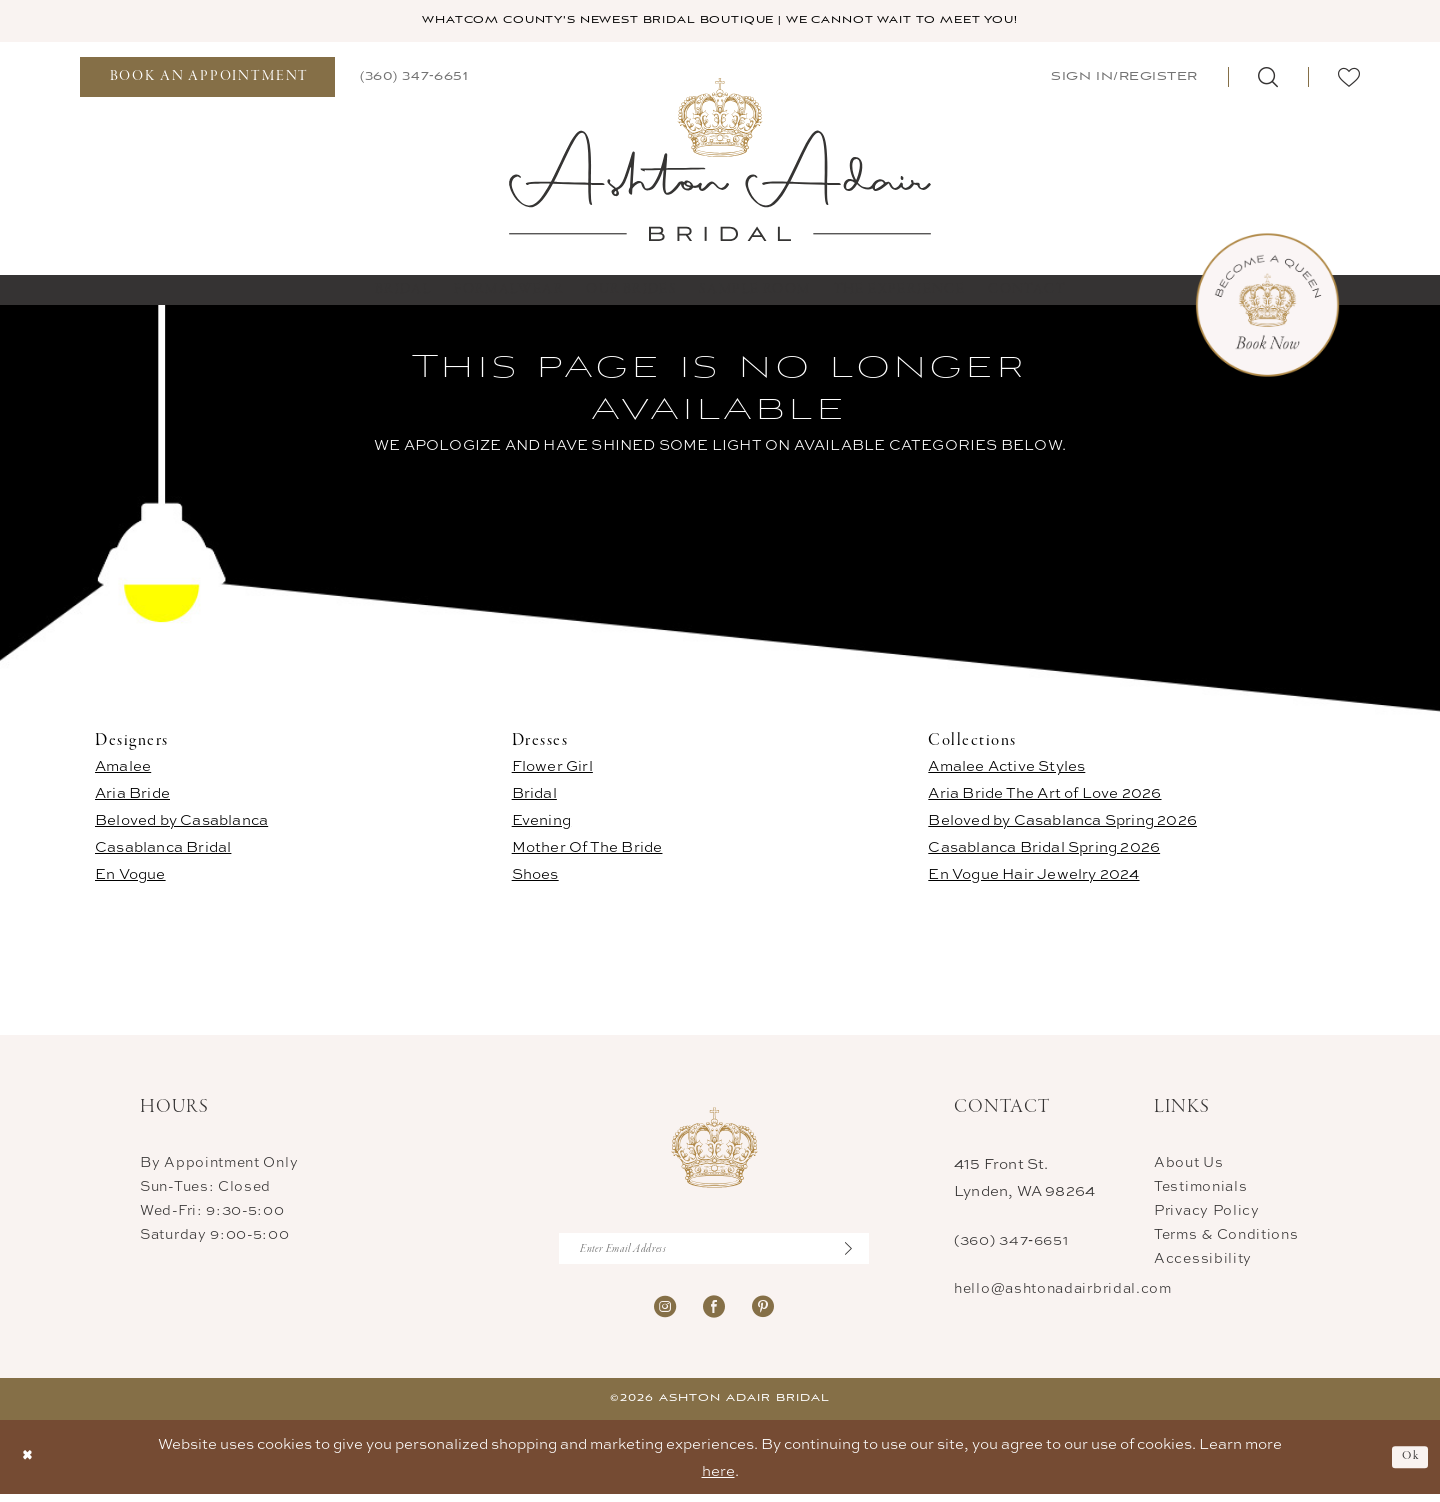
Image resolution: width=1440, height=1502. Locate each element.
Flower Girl (552, 768)
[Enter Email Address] (714, 1254)
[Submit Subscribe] (855, 1254)
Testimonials (1200, 1188)
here (718, 1478)
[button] (1122, 78)
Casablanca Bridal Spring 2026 (1044, 849)
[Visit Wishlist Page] (1349, 79)
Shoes (535, 876)
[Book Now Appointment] (1267, 307)
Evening (541, 822)
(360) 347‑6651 (1011, 1242)
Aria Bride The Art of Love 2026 (1044, 795)
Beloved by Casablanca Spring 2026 (1062, 822)
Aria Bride (132, 795)
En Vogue (130, 876)
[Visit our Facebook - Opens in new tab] (714, 1312)
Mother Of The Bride (587, 849)
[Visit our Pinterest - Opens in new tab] (763, 1312)
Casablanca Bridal (163, 849)
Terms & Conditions (1226, 1236)
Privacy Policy (1207, 1212)
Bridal (534, 795)
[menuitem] (207, 79)
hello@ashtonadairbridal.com (1063, 1290)
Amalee (123, 768)
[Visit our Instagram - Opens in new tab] (665, 1312)
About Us (1189, 1164)
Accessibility (1203, 1260)
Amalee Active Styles (1006, 768)
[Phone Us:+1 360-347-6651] (414, 78)
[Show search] (1268, 79)
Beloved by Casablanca (181, 822)
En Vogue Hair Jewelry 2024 (1033, 876)
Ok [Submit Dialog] (1407, 1464)
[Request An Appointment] (207, 79)
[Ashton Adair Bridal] (720, 160)
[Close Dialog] (30, 1464)
